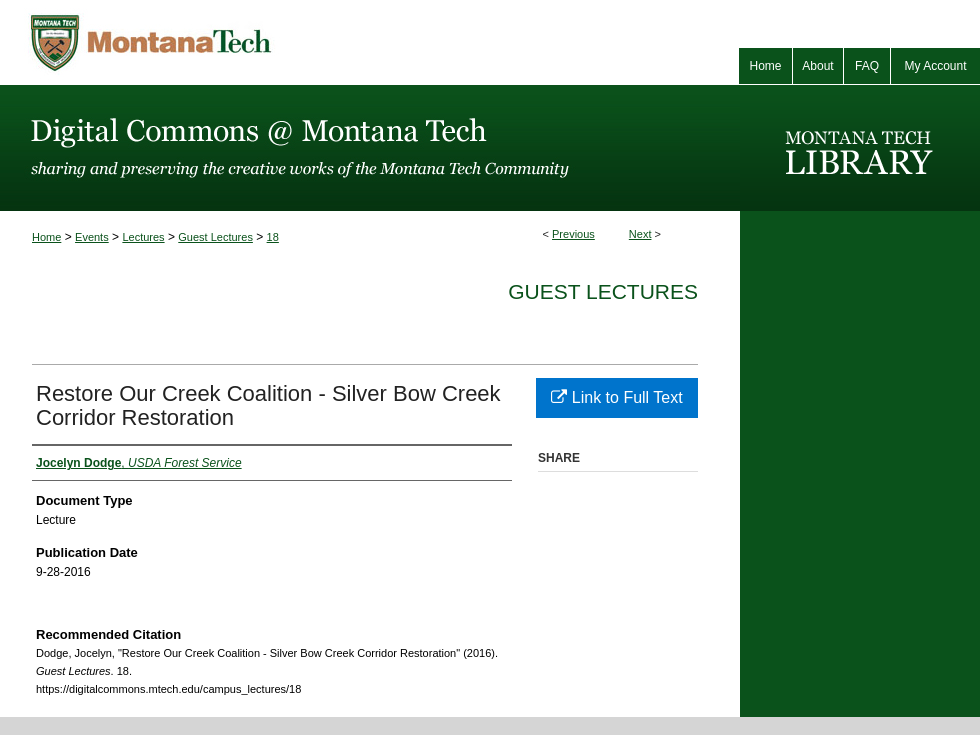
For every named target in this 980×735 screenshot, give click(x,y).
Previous (573, 234)
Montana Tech (240, 42)
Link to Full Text (616, 397)
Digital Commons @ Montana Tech (370, 148)
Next (640, 234)
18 (273, 237)
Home (46, 237)
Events (92, 237)
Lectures (143, 237)
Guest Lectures (215, 237)
